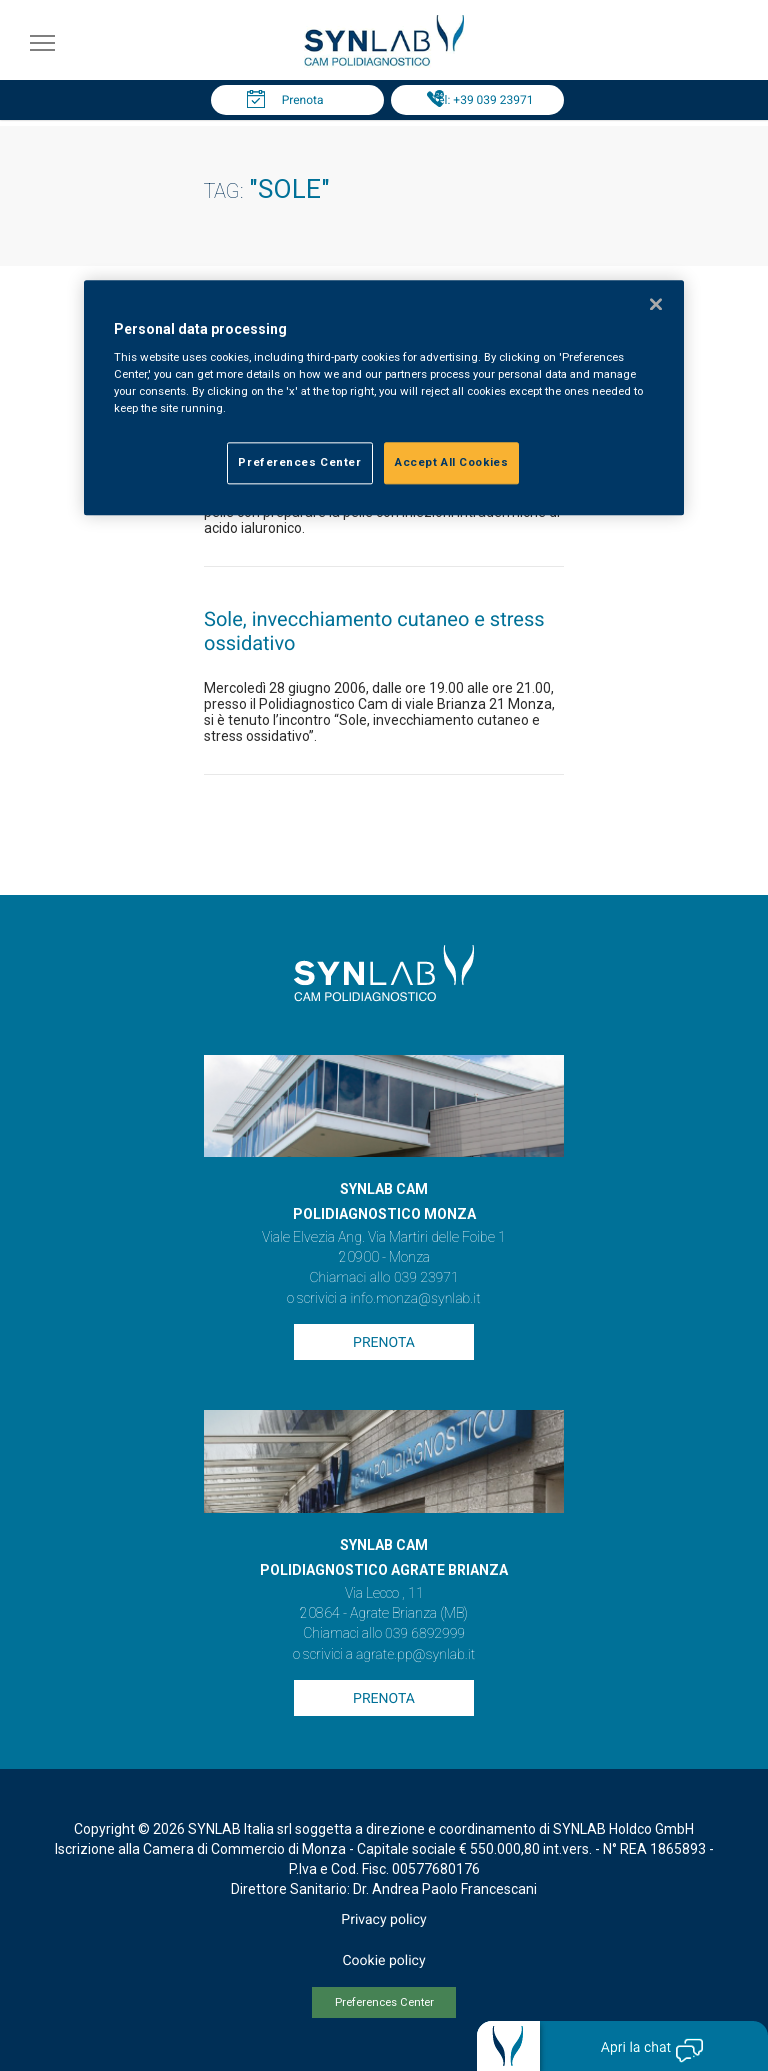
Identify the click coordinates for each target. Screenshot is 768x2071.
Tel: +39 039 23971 (483, 100)
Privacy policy (383, 1920)
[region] (384, 398)
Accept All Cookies (451, 463)
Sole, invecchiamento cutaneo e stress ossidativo (374, 631)
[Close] (656, 304)
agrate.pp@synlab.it (415, 1655)
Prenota (303, 100)
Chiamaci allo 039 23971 (383, 1278)
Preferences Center (384, 2002)
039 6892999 (425, 1634)
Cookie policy (383, 1961)
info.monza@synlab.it (415, 1299)
